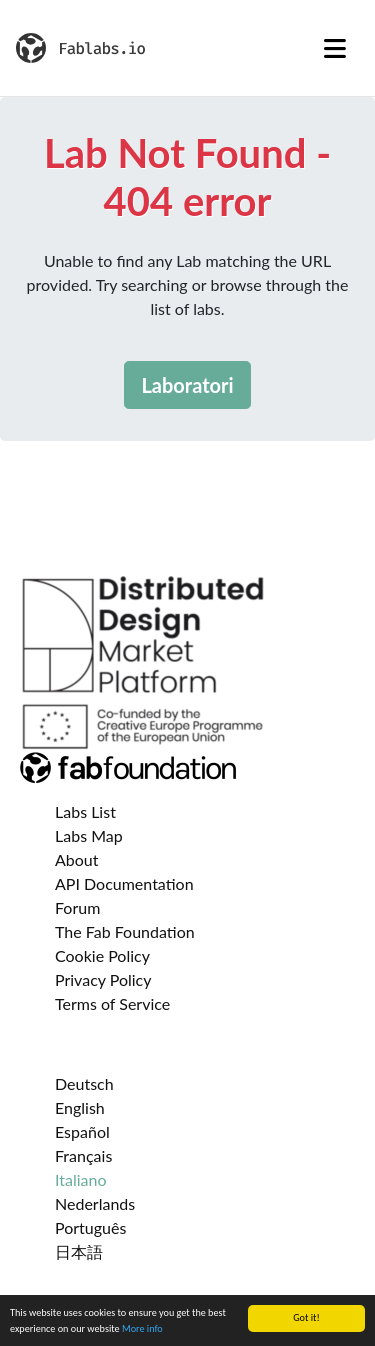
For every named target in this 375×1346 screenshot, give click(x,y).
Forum (77, 907)
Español (82, 1131)
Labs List (85, 811)
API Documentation (124, 883)
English (80, 1107)
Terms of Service (112, 1003)
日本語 (79, 1251)
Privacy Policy (103, 979)
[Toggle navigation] (335, 48)
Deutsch (84, 1083)
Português (90, 1227)
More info (142, 1329)
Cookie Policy (102, 955)
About (77, 859)
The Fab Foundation (125, 931)
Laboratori (187, 385)
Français (83, 1155)
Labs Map (89, 835)
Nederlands (95, 1203)
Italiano (81, 1179)
